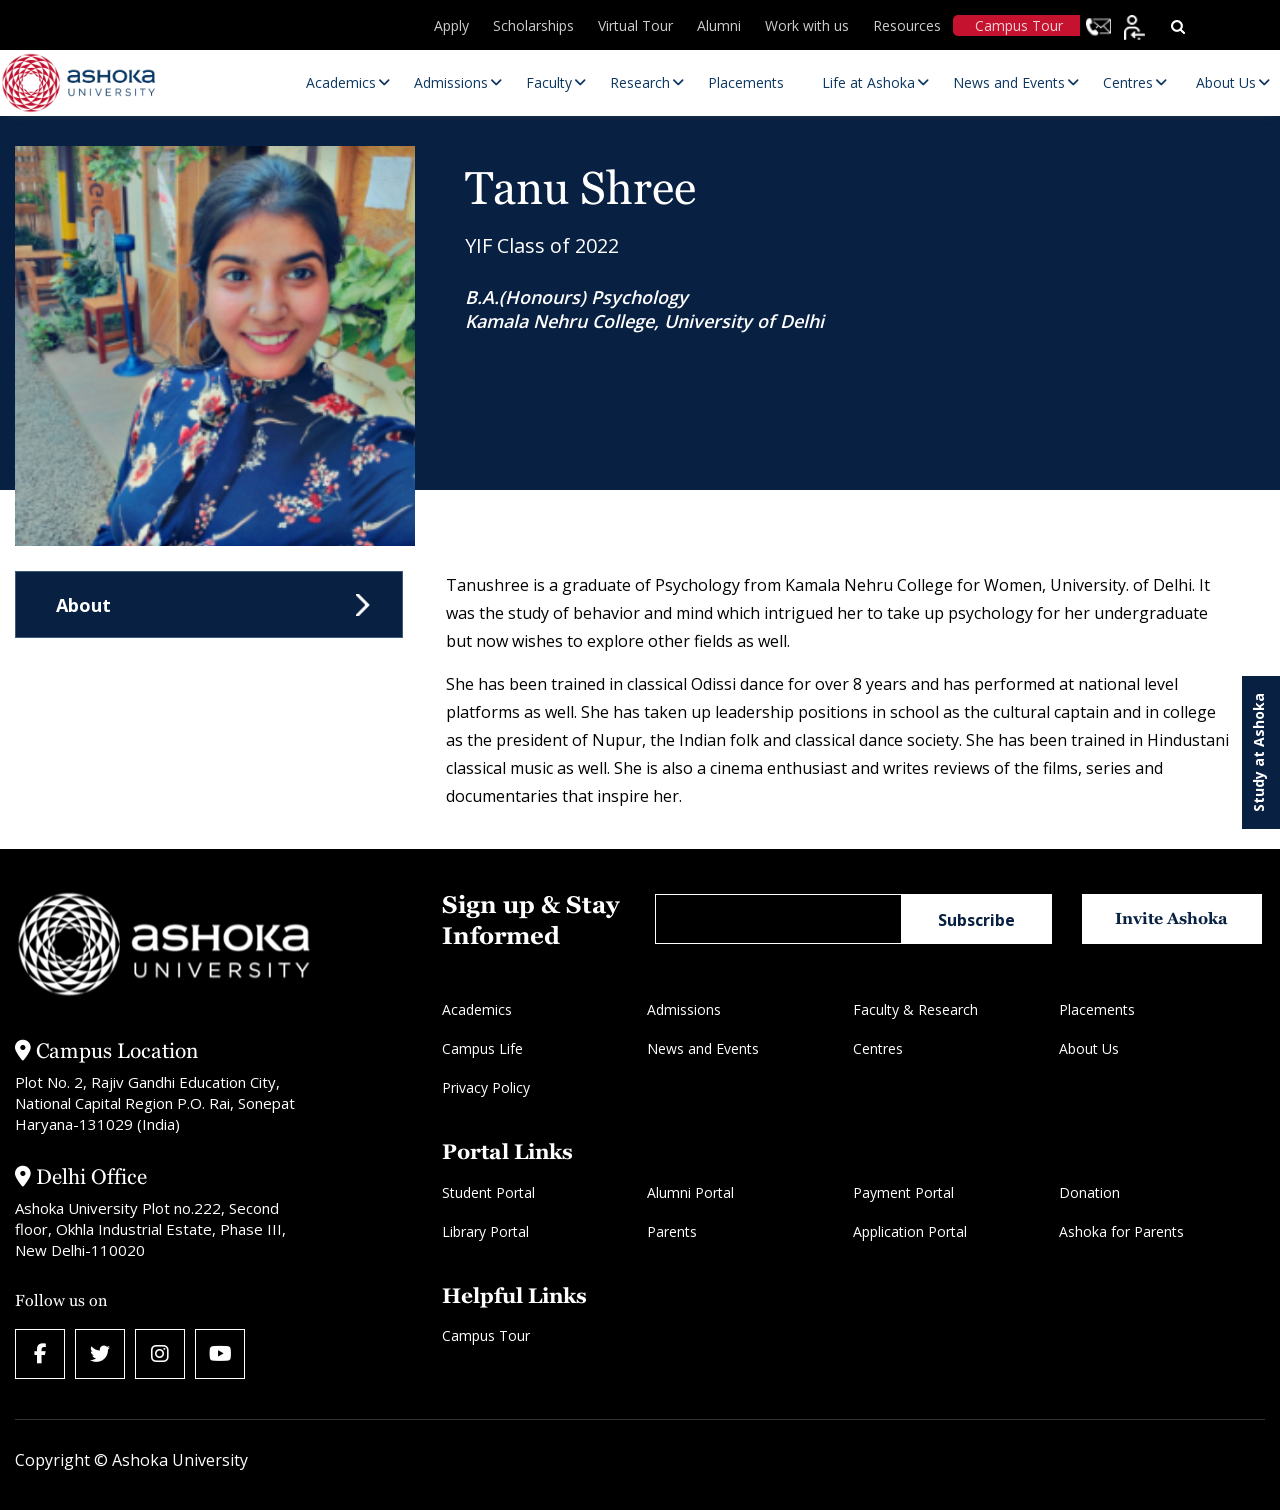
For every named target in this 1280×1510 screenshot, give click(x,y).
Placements (1097, 1009)
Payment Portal (903, 1192)
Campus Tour (1019, 25)
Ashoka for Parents (1121, 1231)
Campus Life (482, 1048)
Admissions (684, 1009)
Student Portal (488, 1192)
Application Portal (910, 1231)
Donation (1089, 1192)
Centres (878, 1048)
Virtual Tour (635, 25)
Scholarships (533, 25)
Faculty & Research (915, 1009)
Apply (451, 25)
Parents (672, 1231)
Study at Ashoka (1258, 752)
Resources (907, 25)
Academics (477, 1009)
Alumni (719, 25)
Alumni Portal (690, 1192)
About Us (1089, 1048)
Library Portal (485, 1231)
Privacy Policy (486, 1087)
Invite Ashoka (1171, 918)
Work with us (807, 25)
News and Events (703, 1048)
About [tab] (83, 605)
